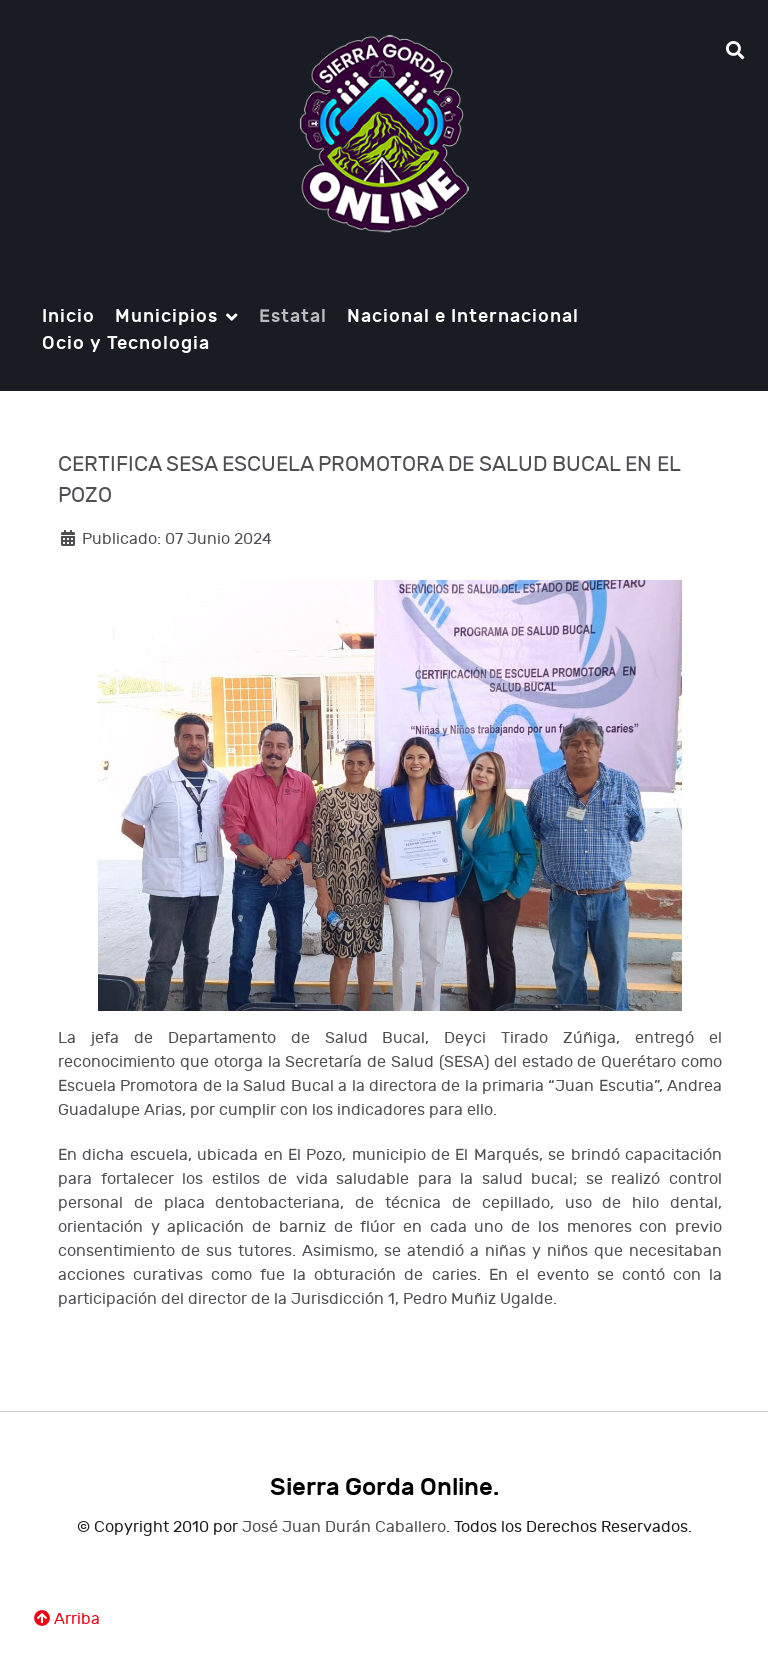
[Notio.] (384, 134)
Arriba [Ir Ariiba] (67, 1619)
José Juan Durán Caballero (344, 1527)
